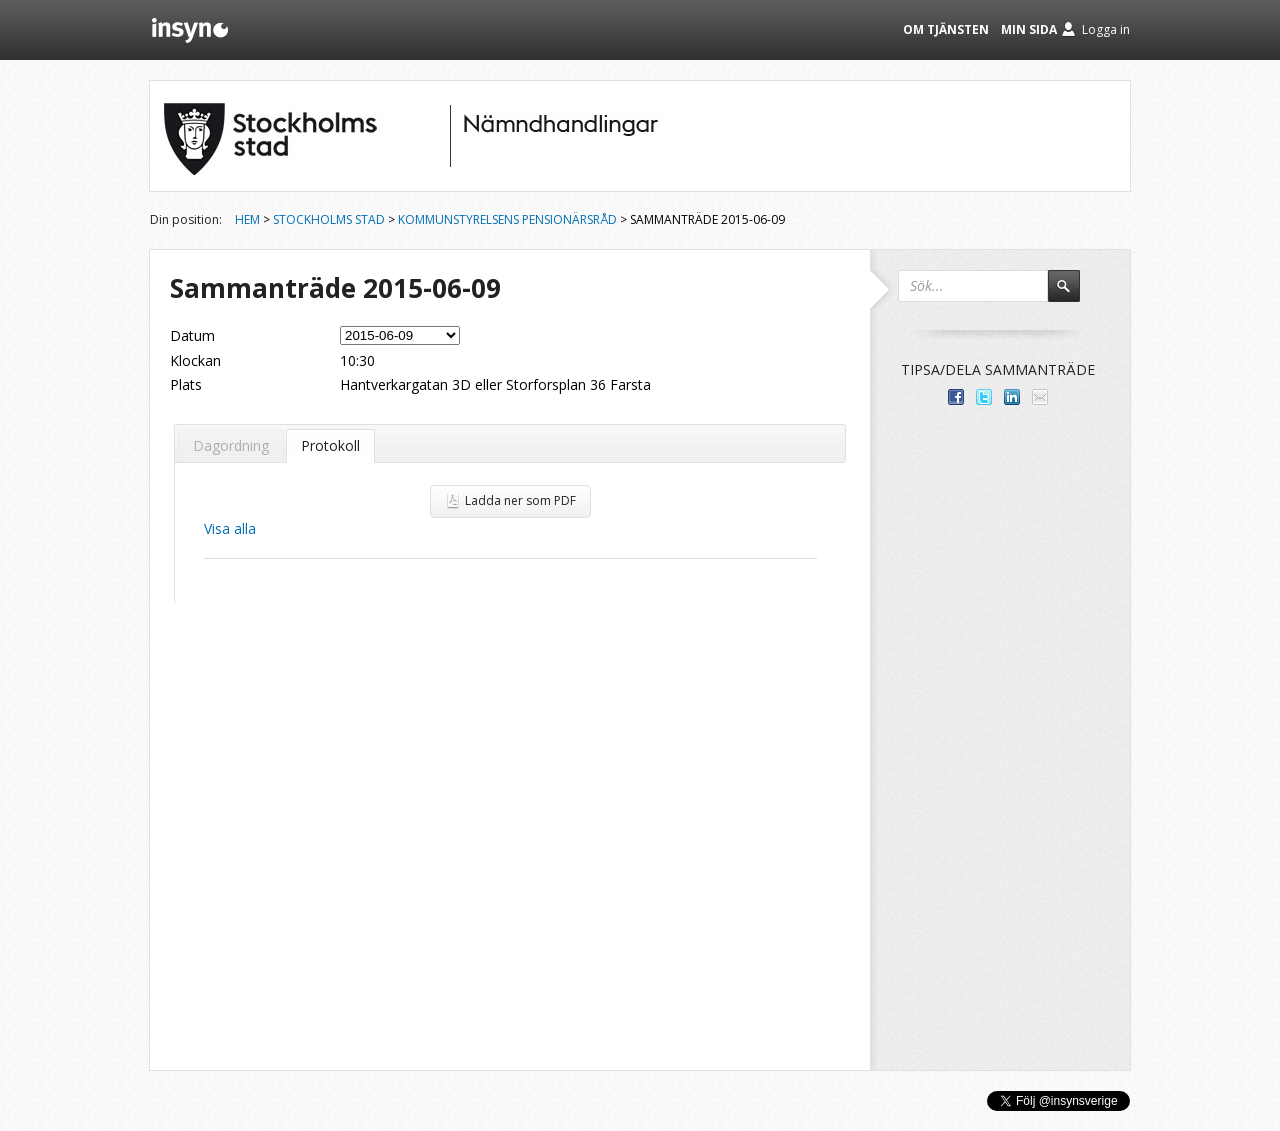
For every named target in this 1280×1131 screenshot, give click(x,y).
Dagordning (231, 445)
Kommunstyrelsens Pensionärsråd (507, 219)
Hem (247, 219)
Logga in (1106, 29)
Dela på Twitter (984, 397)
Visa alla (230, 528)
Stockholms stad (329, 219)
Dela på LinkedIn (1012, 397)
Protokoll (330, 445)
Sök (1073, 295)
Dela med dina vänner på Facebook (956, 397)
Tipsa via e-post (1040, 397)
